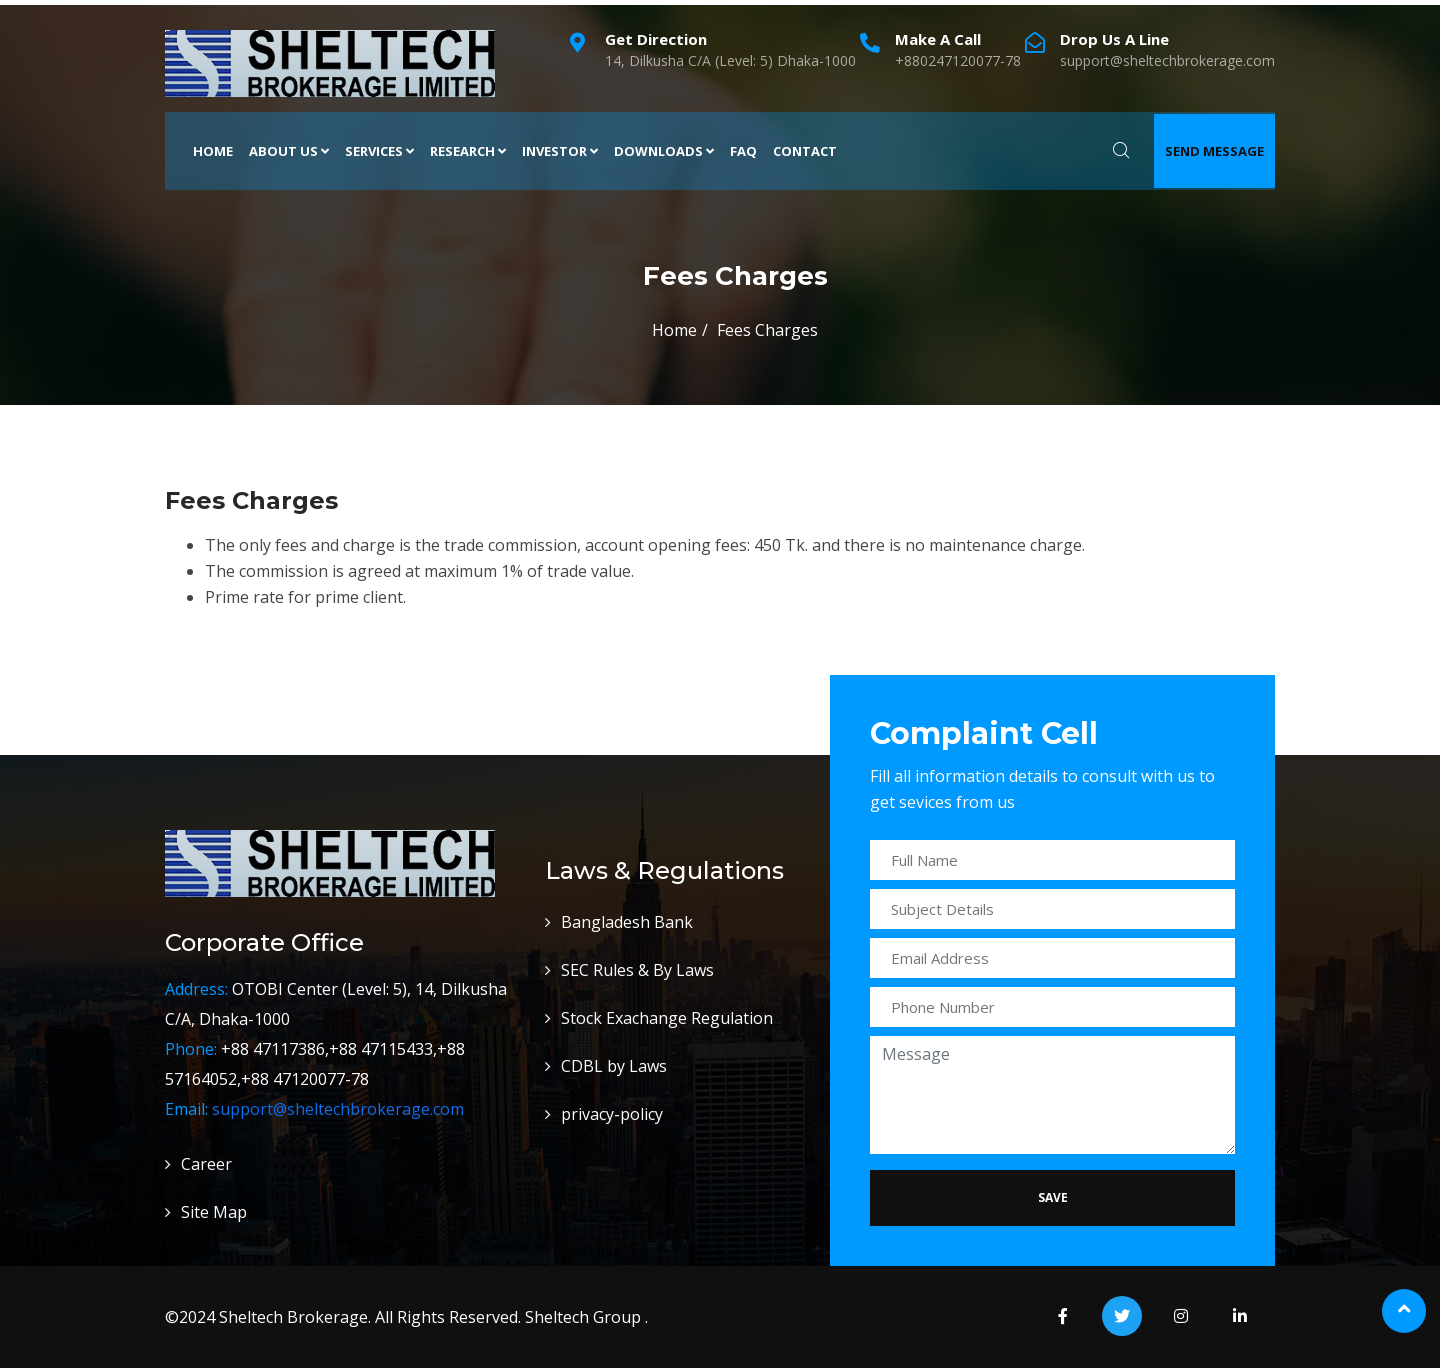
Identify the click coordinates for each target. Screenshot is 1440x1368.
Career (206, 1164)
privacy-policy (612, 1114)
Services (379, 151)
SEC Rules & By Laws (637, 970)
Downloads (664, 151)
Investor (560, 151)
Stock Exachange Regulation (667, 1018)
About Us (289, 151)
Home (213, 151)
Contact (805, 151)
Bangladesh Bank (627, 922)
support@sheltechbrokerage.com (338, 1109)
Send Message (1214, 151)
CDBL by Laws (614, 1066)
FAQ (743, 151)
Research (468, 151)
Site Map (214, 1212)
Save (1053, 1197)
